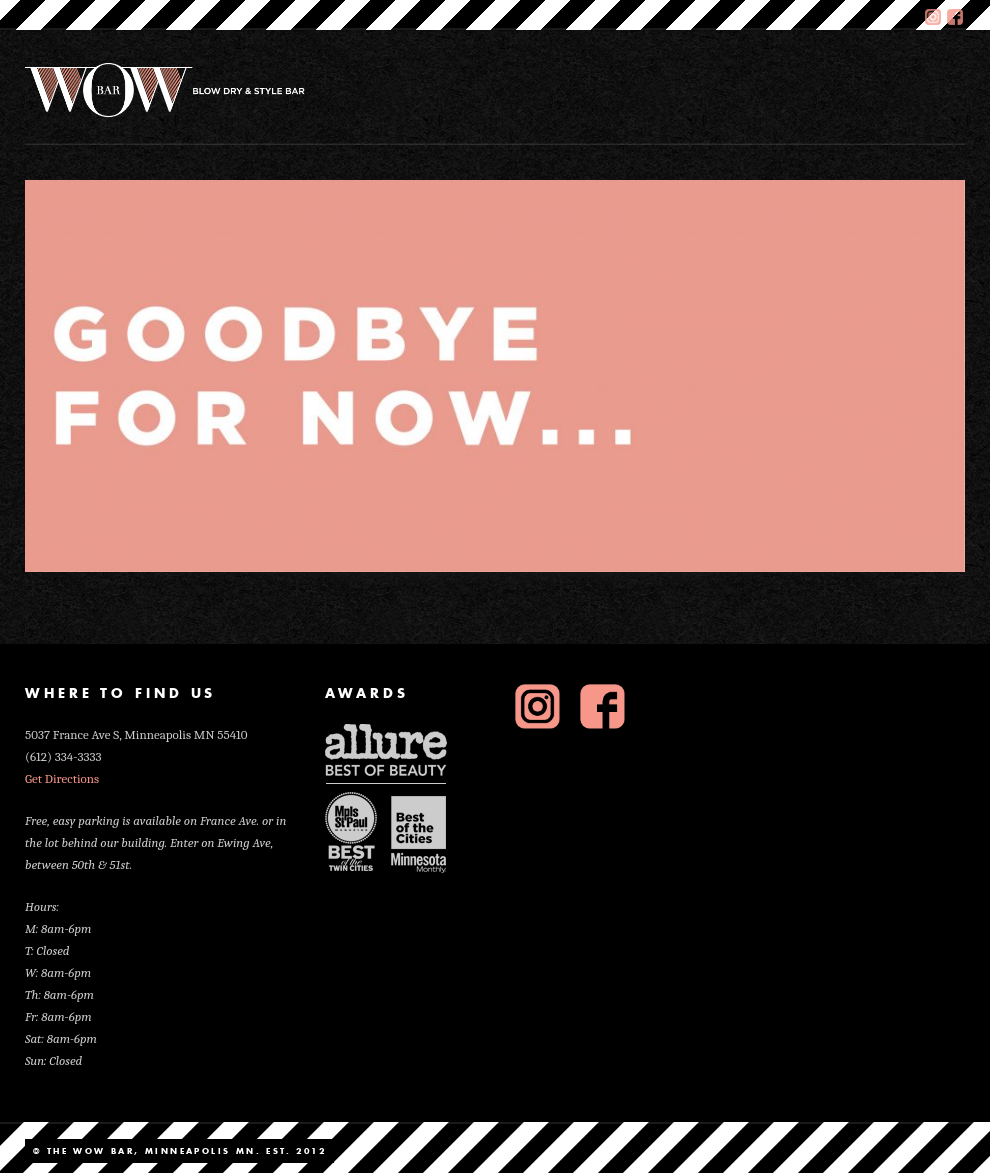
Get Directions (62, 778)
